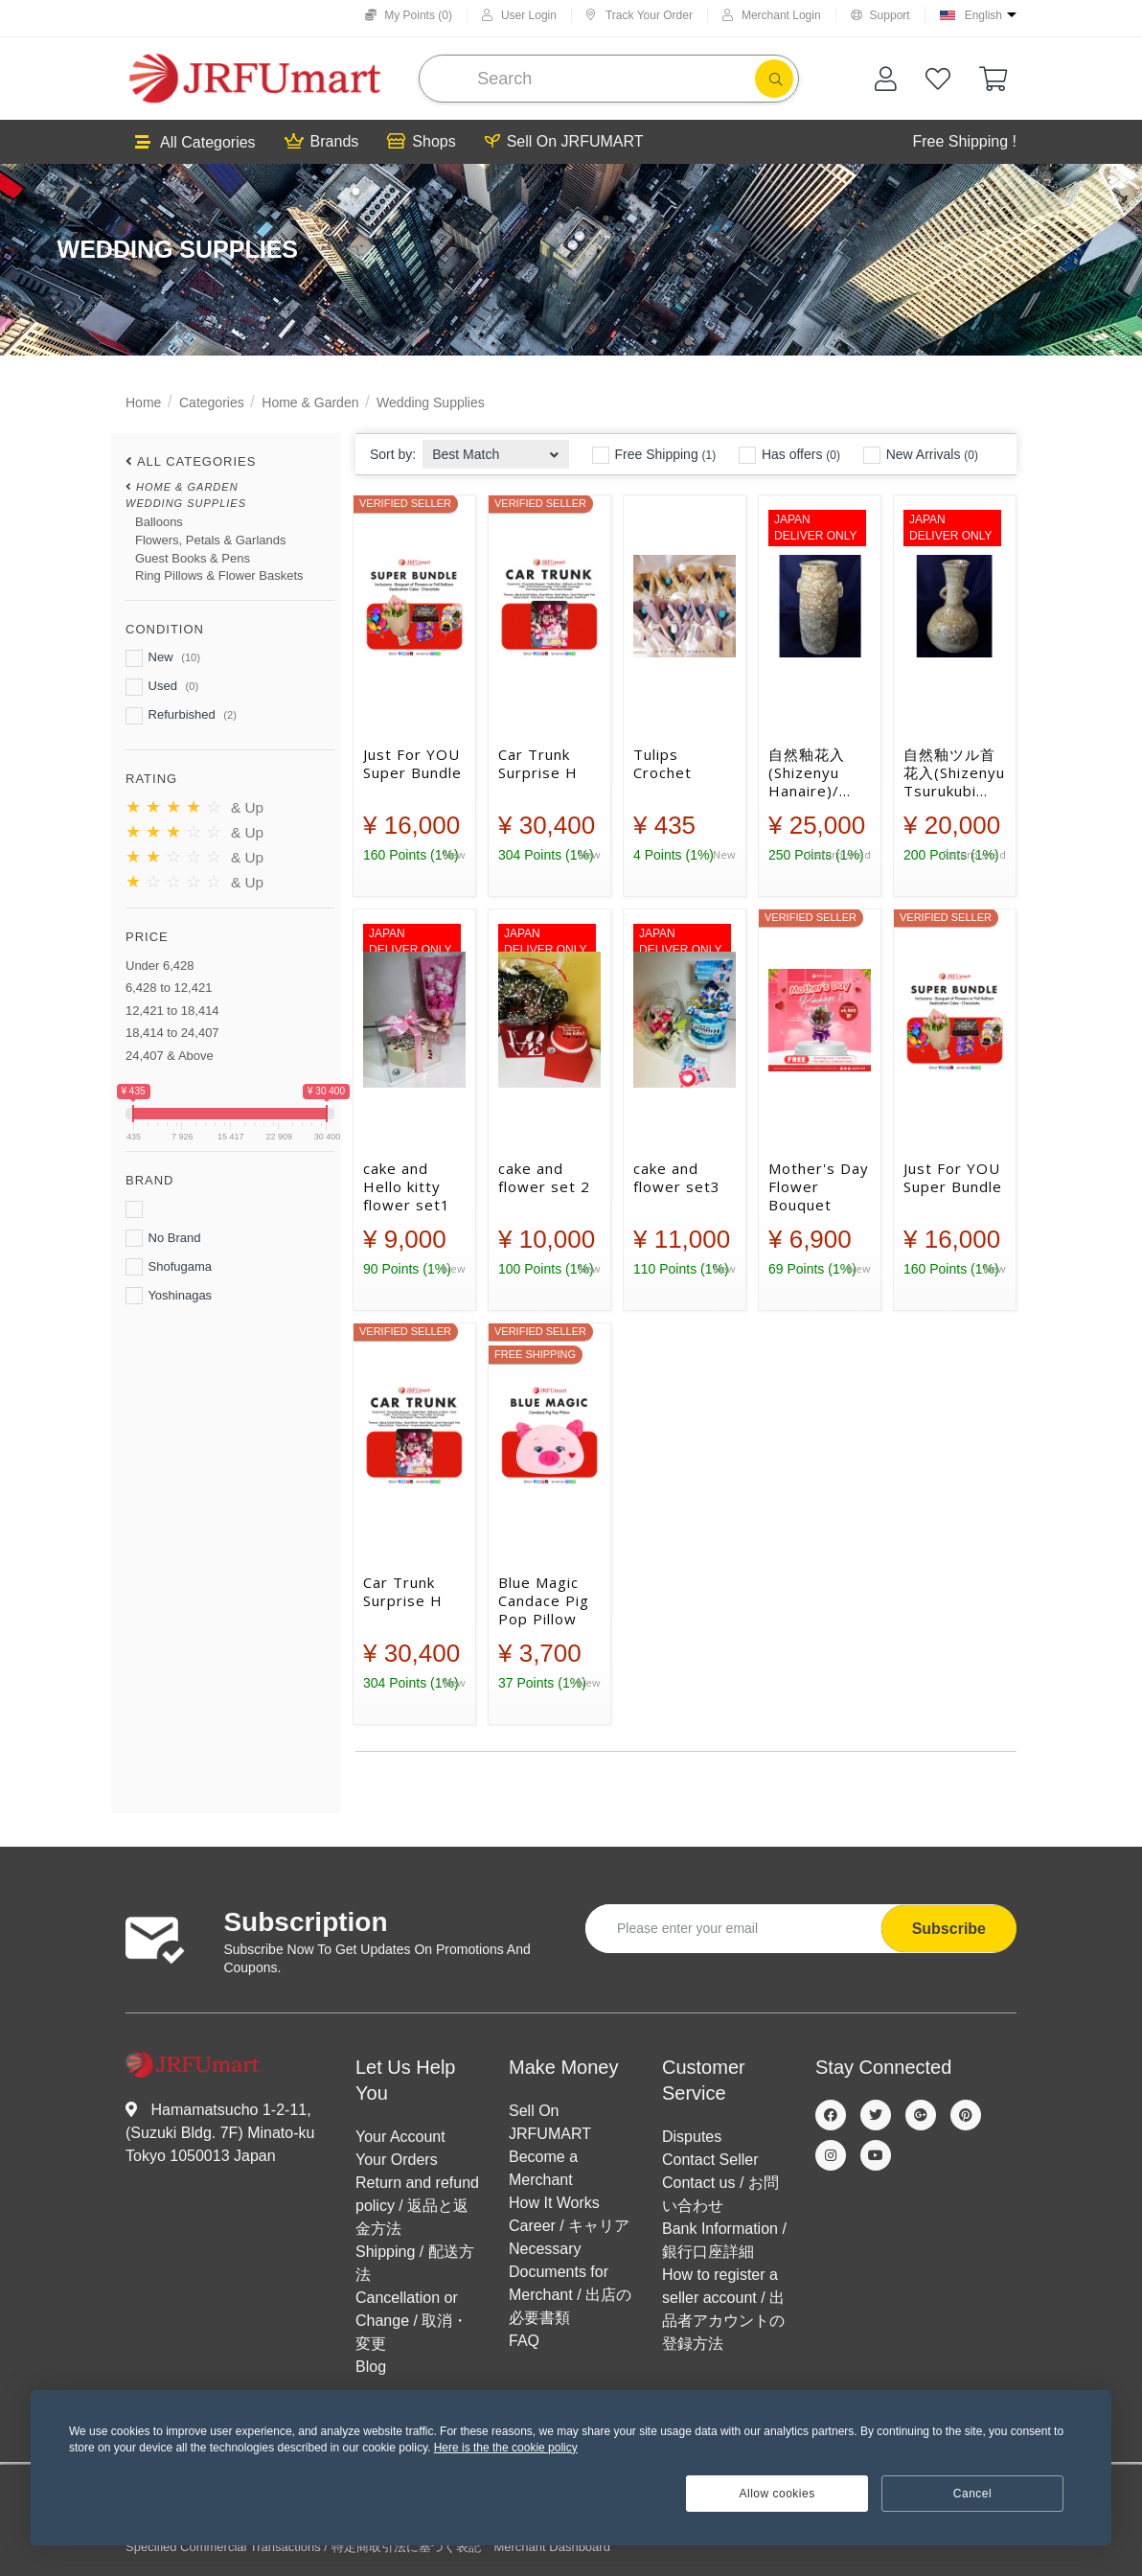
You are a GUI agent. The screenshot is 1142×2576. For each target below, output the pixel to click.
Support (880, 15)
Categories (211, 402)
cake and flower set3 (676, 1178)
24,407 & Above (170, 1055)
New (163, 658)
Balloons (159, 522)
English (983, 15)
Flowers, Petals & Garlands (210, 540)
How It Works (554, 2203)
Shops (421, 141)
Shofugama (169, 1267)
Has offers (789, 455)
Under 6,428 (160, 965)
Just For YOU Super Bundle (412, 764)
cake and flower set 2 (544, 1178)
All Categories (195, 142)
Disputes (691, 2136)
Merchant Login (771, 15)
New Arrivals (920, 455)
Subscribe (949, 1928)
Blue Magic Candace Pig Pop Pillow (543, 1600)
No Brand (163, 1238)
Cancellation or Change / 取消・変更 (411, 2320)
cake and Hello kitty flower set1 (406, 1186)
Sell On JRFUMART (564, 141)
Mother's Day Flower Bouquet (818, 1186)
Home (143, 402)
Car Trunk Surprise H (538, 764)
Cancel (972, 2493)
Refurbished (181, 715)
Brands (322, 141)
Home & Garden (310, 402)
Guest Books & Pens (192, 558)
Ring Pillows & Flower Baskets (219, 575)
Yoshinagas (169, 1295)
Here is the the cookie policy (506, 2447)
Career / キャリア (569, 2226)
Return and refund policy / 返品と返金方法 (417, 2205)
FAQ (524, 2341)
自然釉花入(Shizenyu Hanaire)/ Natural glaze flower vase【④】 (818, 772)
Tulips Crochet (662, 764)
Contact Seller (710, 2159)
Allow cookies (777, 2493)
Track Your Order (639, 15)
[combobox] (496, 449)
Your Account (400, 2136)
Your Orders (396, 2159)
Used (162, 687)
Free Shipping (654, 455)
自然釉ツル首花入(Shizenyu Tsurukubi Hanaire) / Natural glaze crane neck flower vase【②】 (954, 772)
